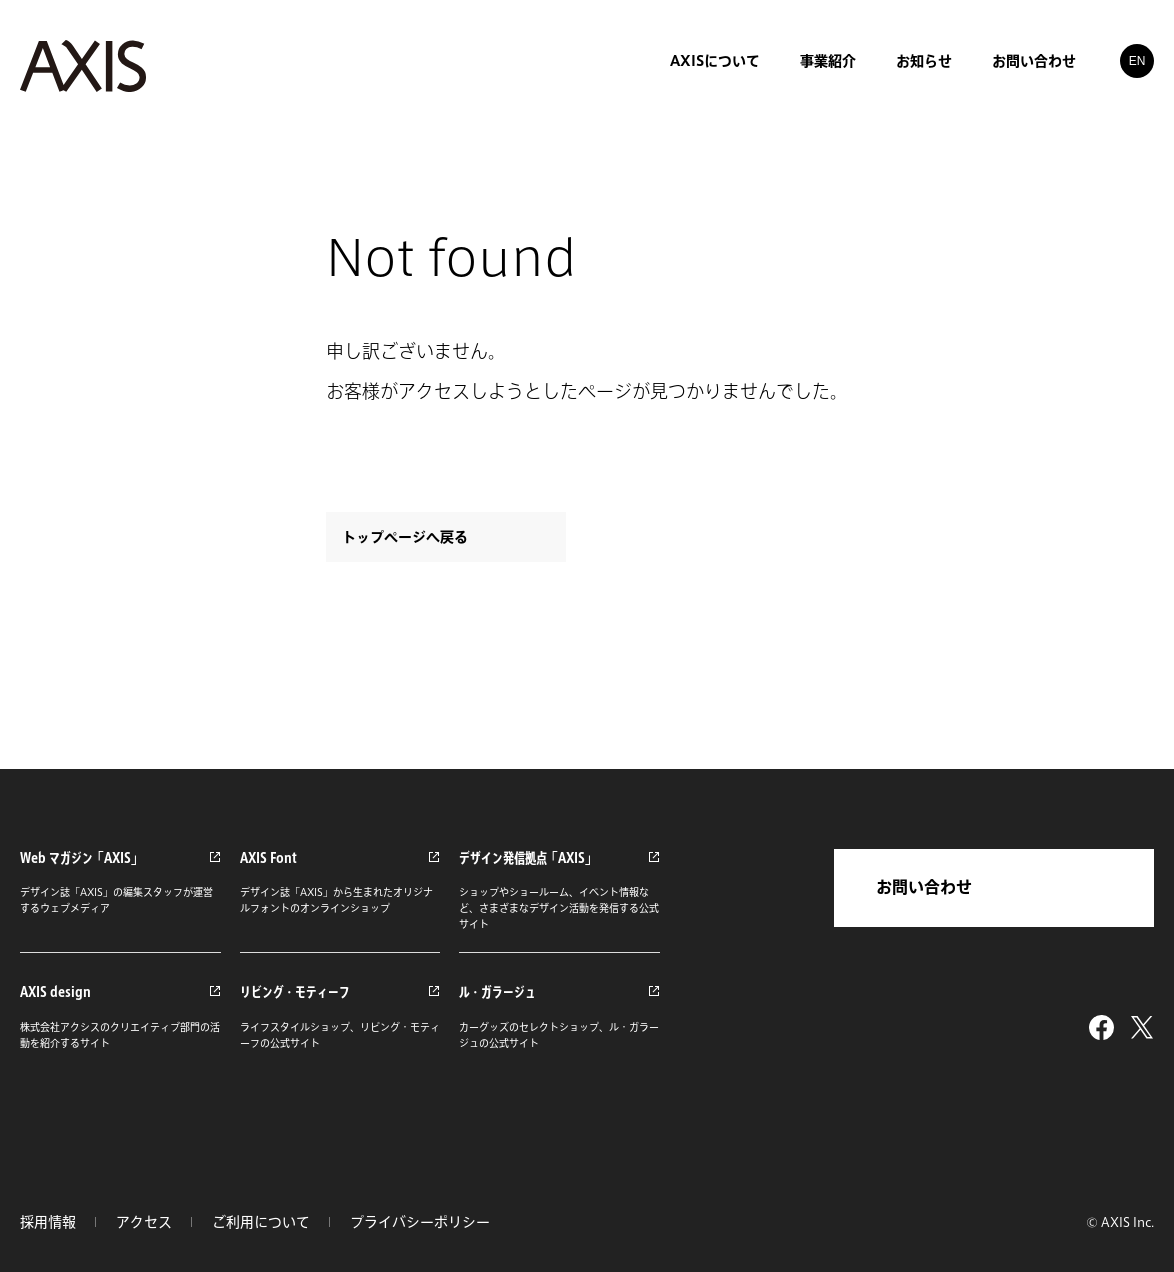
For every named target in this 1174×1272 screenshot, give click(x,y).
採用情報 (48, 1222)
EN (1137, 60)
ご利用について (261, 1222)
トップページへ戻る (405, 537)
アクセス (144, 1222)
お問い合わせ (924, 887)
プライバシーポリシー (420, 1222)
